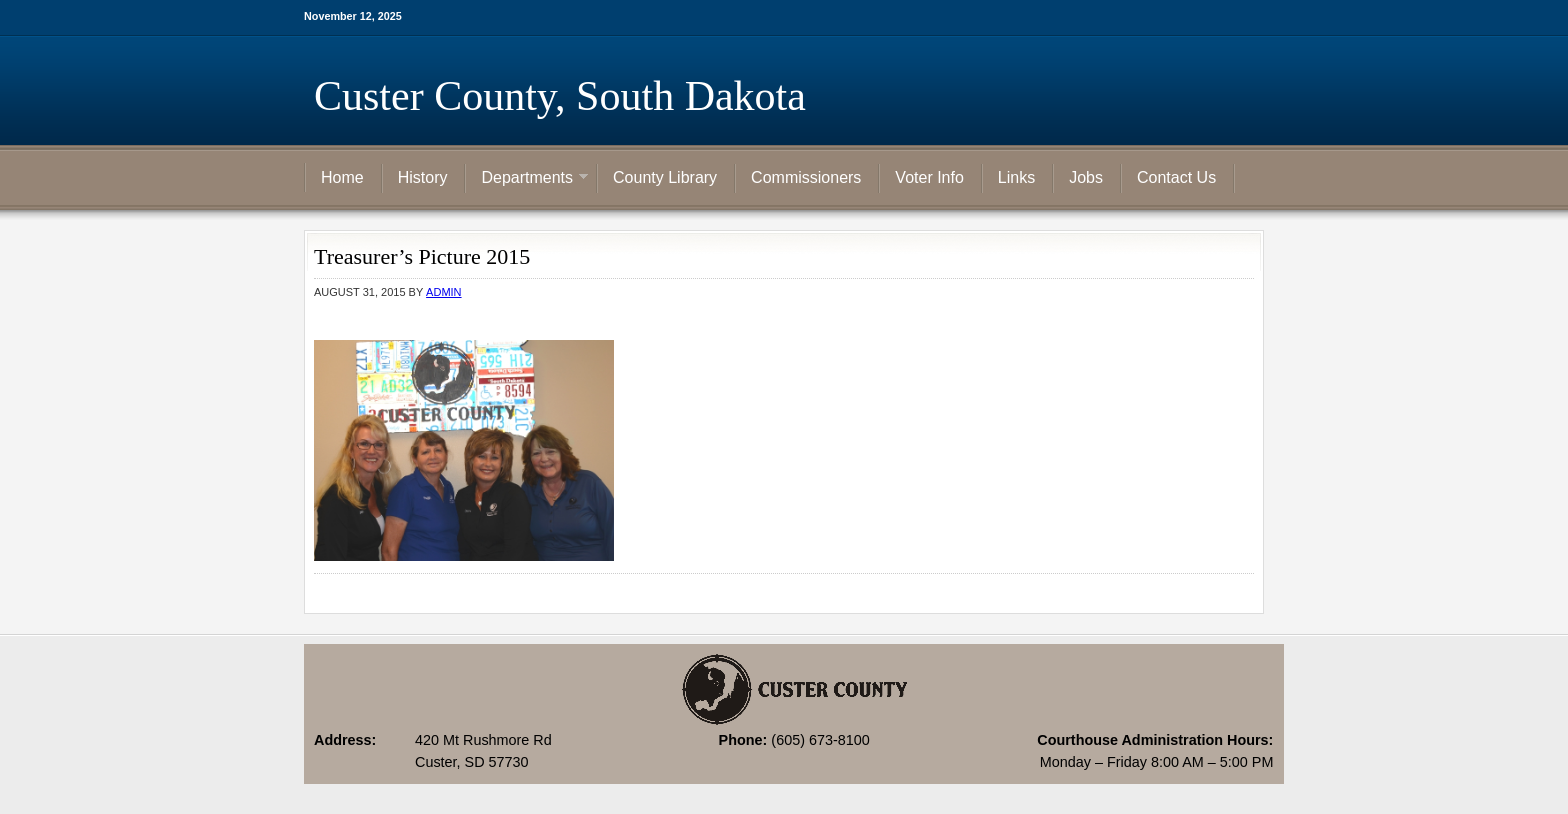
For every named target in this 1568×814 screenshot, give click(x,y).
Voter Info (929, 177)
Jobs (1086, 177)
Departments (527, 179)
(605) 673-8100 (820, 740)
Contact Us (1176, 177)
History (423, 177)
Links (1016, 177)
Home (342, 177)
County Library (665, 177)
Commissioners (806, 177)
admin (443, 292)
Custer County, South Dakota (560, 96)
